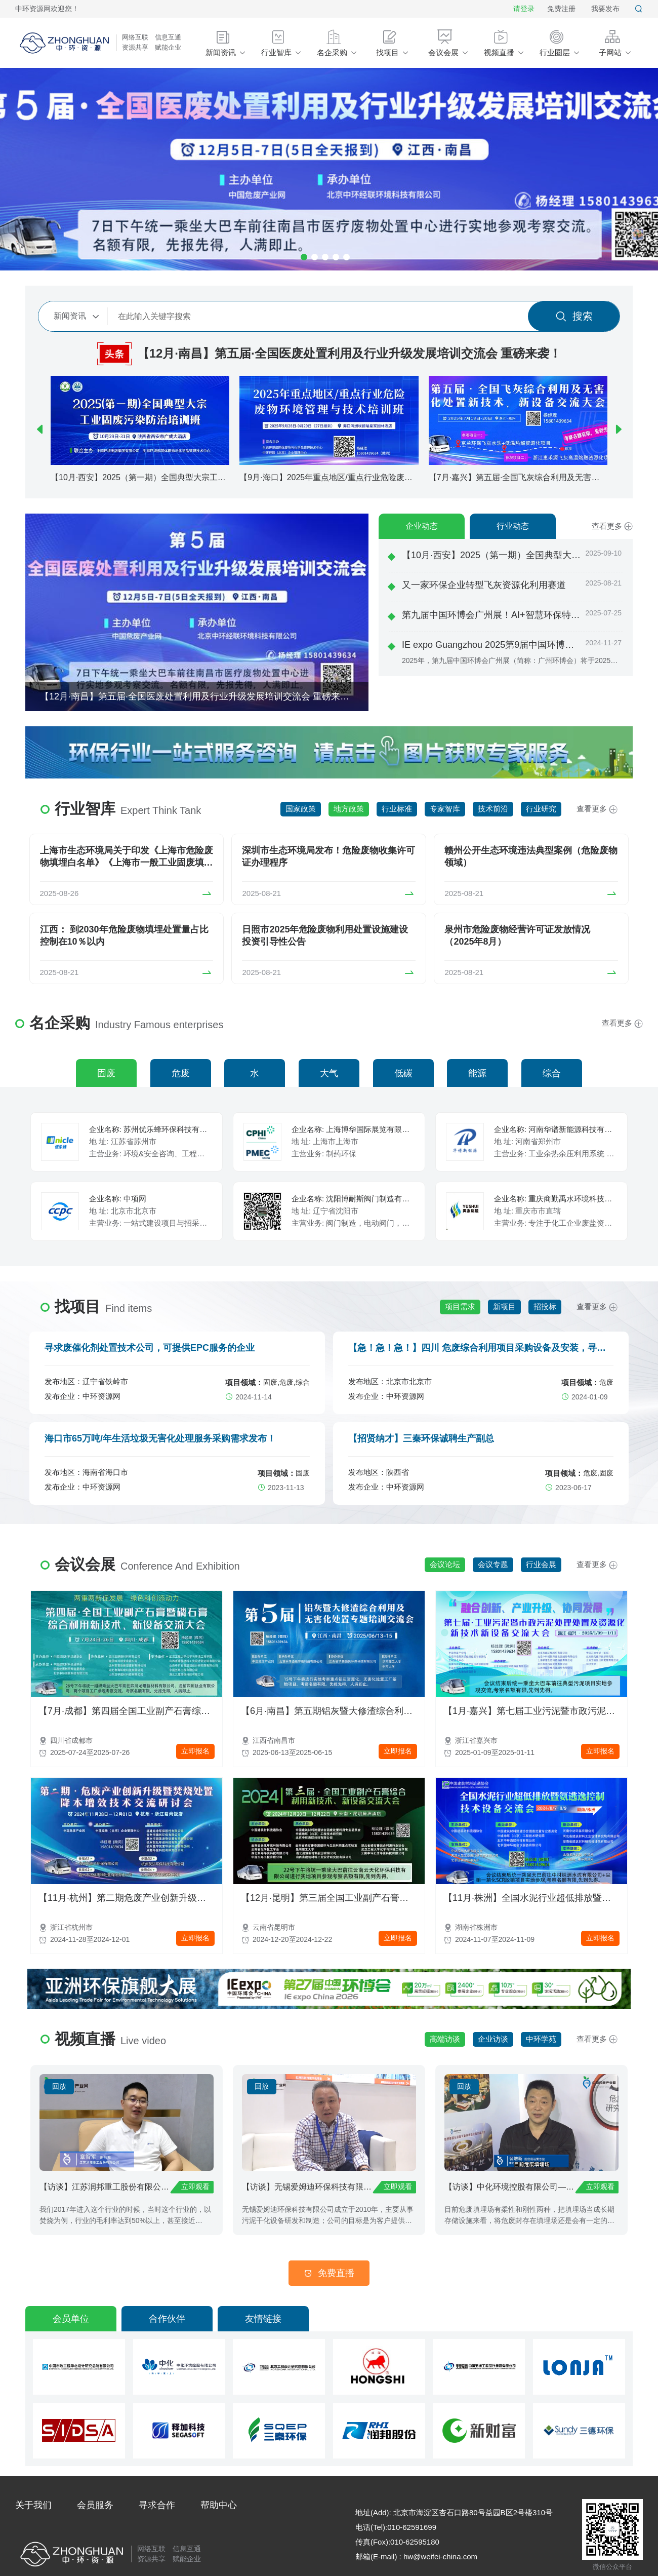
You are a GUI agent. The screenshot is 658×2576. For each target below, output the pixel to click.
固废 (106, 1073)
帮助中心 (218, 2505)
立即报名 (195, 1751)
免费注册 (561, 9)
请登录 (523, 9)
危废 (181, 1073)
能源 (477, 1073)
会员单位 (71, 2319)
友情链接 (263, 2319)
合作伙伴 (167, 2319)
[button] (40, 429)
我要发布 (605, 9)
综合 (552, 1073)
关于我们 (33, 2505)
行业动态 (513, 526)
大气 (329, 1073)
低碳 (403, 1073)
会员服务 (95, 2505)
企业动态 (421, 526)
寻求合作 (157, 2505)
